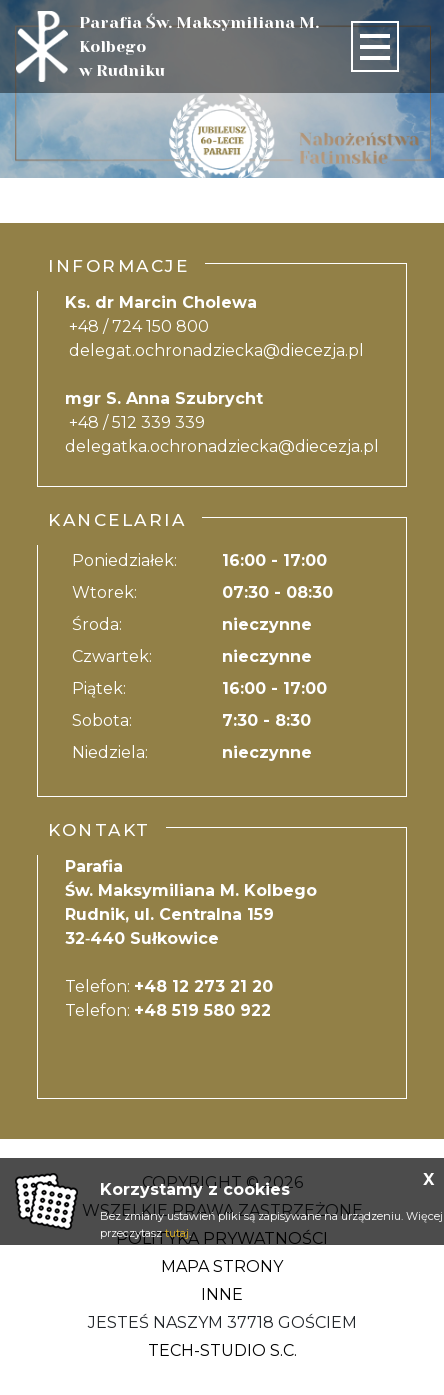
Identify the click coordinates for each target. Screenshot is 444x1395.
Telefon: (169, 986)
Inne (222, 1294)
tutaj (177, 1233)
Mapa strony (222, 1266)
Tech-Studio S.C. (222, 1350)
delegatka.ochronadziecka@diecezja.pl (222, 446)
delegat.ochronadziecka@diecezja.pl (216, 350)
